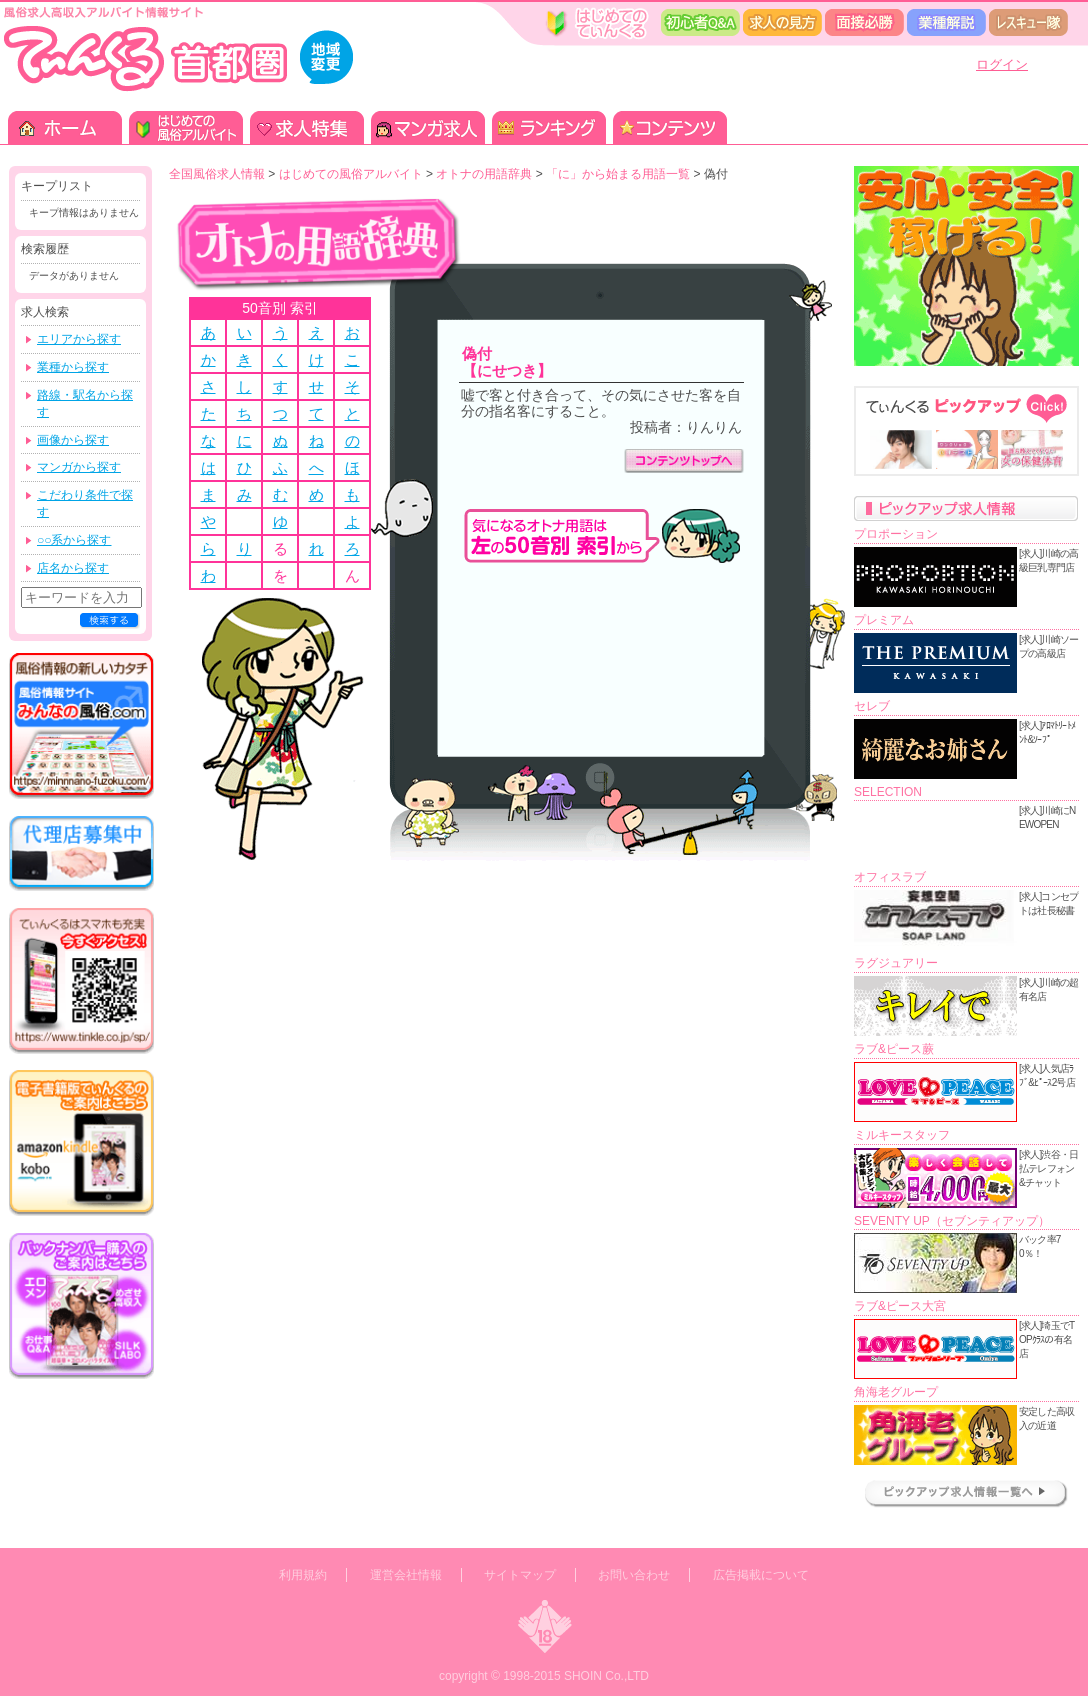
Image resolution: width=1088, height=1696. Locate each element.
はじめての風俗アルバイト (351, 174)
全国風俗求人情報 (217, 174)
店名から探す (73, 568)
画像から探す (73, 440)
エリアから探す (79, 339)
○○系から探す (74, 540)
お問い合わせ (634, 1575)
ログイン (1002, 64)
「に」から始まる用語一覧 (618, 174)
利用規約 (303, 1575)
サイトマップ (520, 1575)
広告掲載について (761, 1575)
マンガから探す (79, 467)
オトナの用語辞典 (484, 174)
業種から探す (73, 367)
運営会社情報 (406, 1575)
